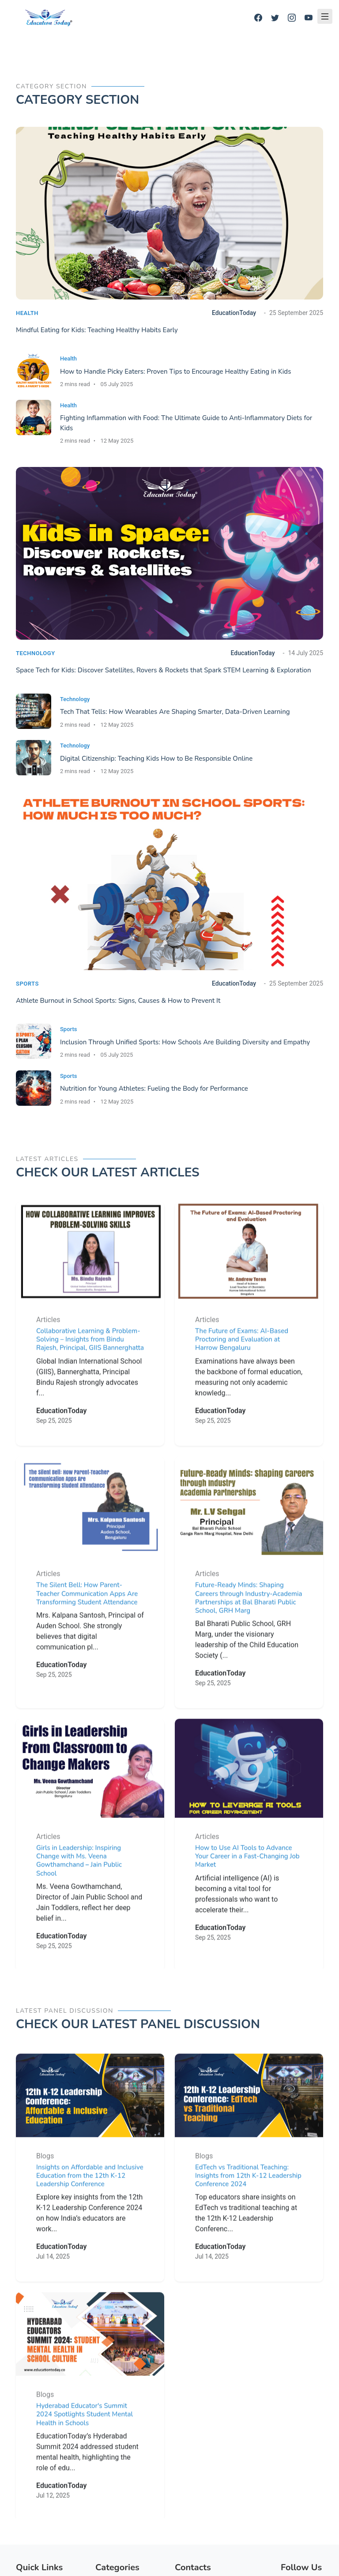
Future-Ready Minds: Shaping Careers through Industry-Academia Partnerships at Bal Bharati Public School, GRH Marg (248, 1629)
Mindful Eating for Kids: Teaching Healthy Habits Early (97, 330)
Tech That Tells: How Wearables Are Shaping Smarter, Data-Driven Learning (175, 711)
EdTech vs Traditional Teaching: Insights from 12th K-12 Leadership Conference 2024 (248, 2206)
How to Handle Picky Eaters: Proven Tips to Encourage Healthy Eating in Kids (175, 371)
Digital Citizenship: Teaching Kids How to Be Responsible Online (156, 758)
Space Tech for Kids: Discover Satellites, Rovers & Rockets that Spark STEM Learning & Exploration (163, 670)
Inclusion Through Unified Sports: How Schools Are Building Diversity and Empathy (185, 1042)
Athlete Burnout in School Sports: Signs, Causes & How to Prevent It (118, 1000)
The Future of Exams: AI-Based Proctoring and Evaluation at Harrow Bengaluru (241, 1371)
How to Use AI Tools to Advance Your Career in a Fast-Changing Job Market (247, 1888)
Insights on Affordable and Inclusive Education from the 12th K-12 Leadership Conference (89, 2206)
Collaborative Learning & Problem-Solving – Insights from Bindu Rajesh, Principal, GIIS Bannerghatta (90, 1371)
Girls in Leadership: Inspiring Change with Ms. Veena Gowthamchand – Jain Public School (79, 1892)
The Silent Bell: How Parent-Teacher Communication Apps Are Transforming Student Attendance (87, 1625)
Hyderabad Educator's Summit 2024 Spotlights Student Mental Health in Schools (84, 2445)
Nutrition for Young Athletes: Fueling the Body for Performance (154, 1088)
